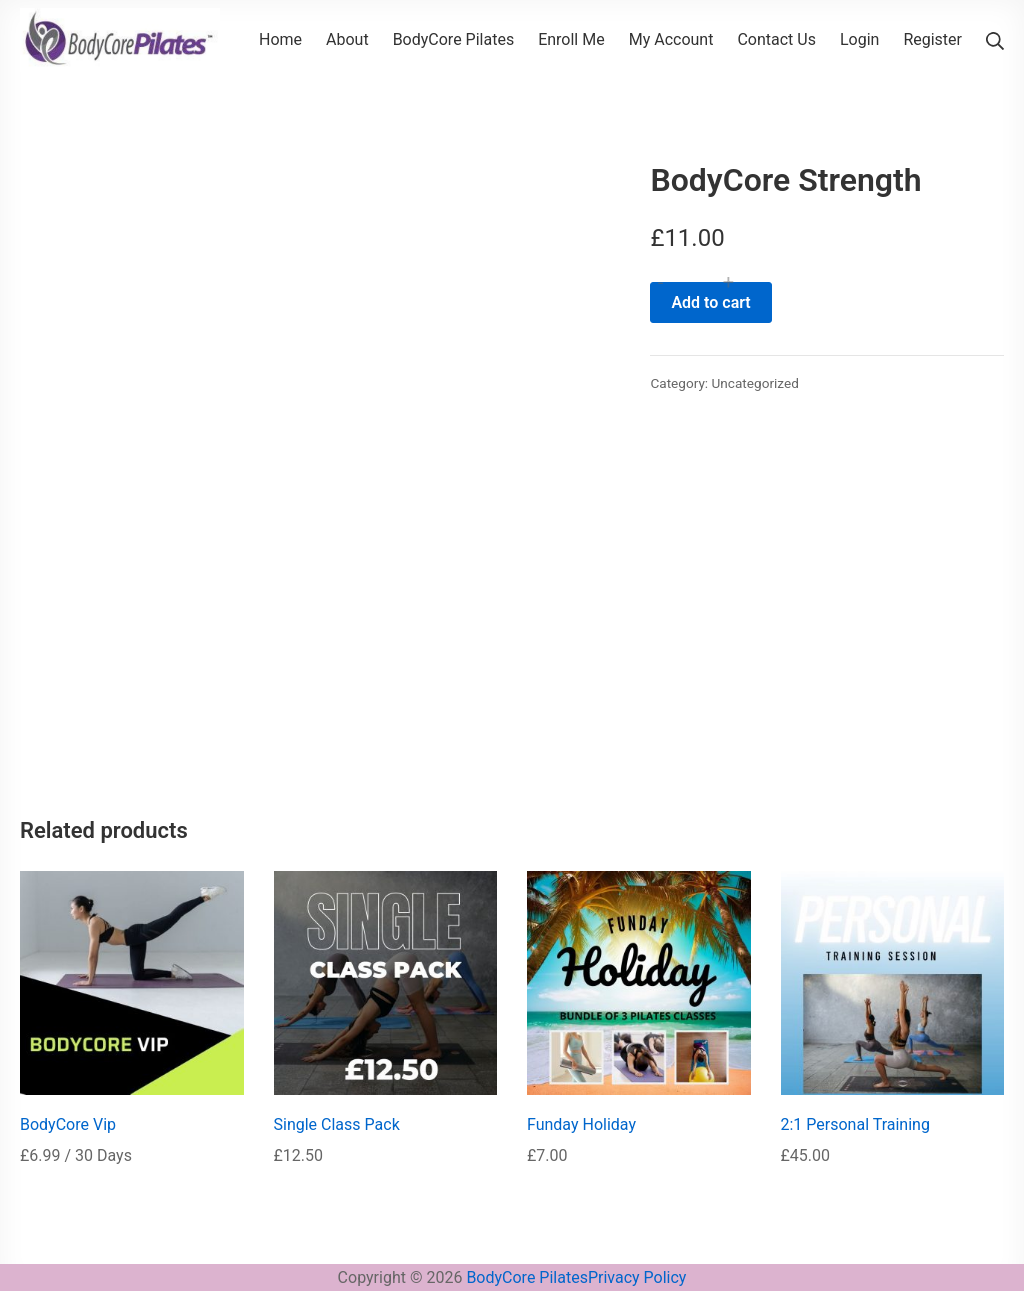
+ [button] (728, 282)
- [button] (661, 282)
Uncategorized (755, 383)
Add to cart (710, 302)
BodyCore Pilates (527, 1277)
